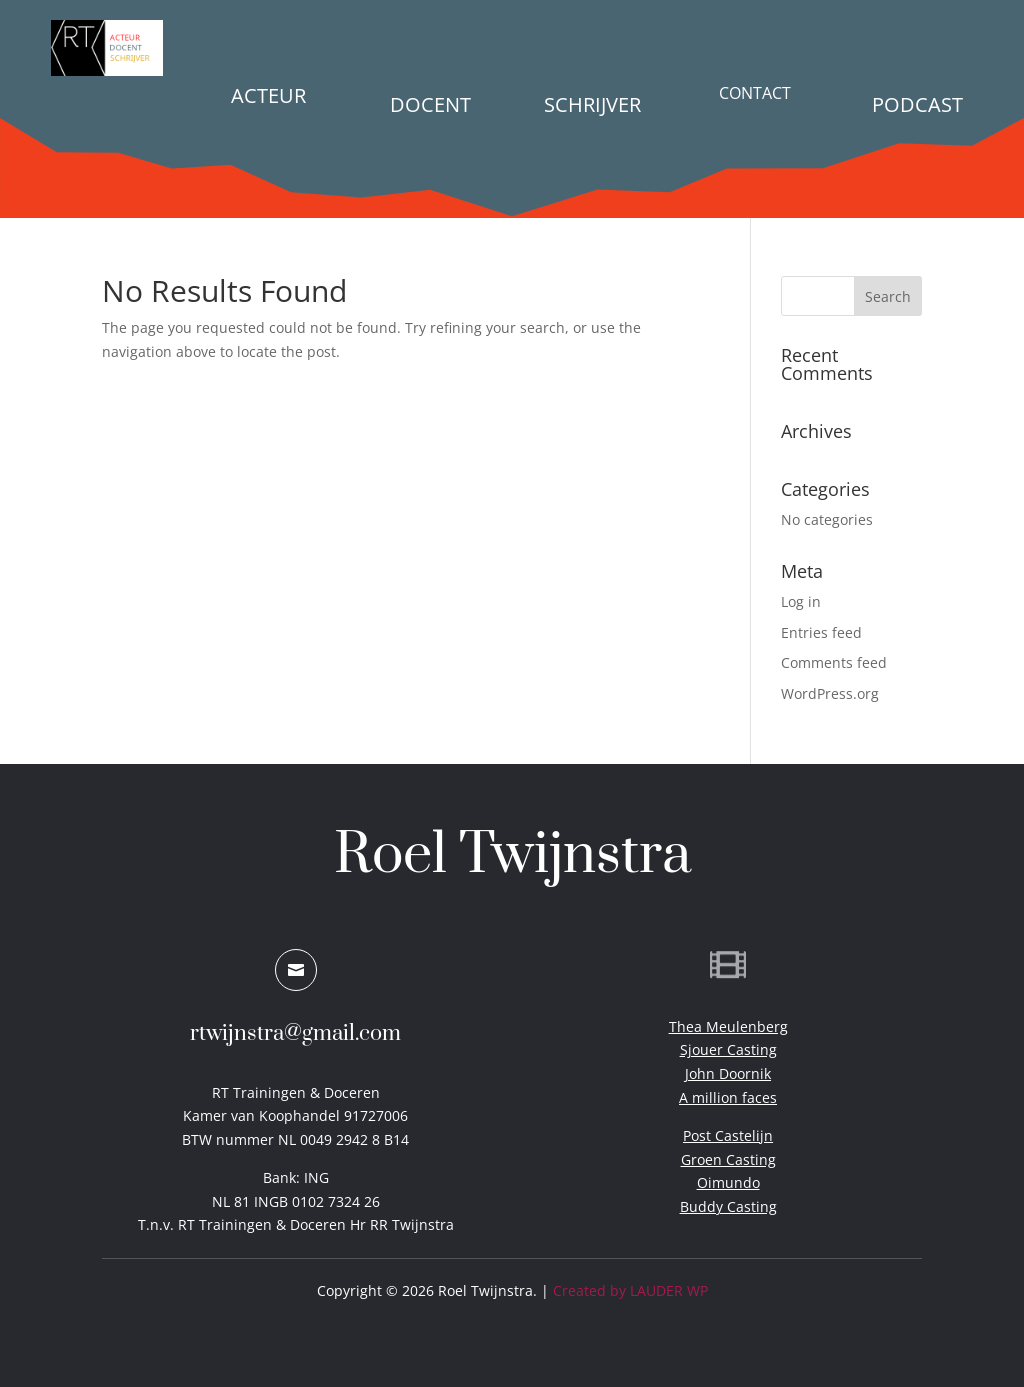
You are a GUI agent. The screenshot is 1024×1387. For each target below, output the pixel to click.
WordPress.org (830, 693)
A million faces (728, 1097)
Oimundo (728, 1182)
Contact (755, 93)
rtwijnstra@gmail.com (295, 1033)
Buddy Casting (728, 1206)
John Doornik (728, 1073)
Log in (801, 601)
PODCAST (917, 104)
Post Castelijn (728, 1135)
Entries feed (821, 632)
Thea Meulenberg (728, 1026)
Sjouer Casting (728, 1049)
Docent (430, 104)
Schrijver (592, 104)
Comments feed (834, 662)
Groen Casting (728, 1159)
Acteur (268, 95)
